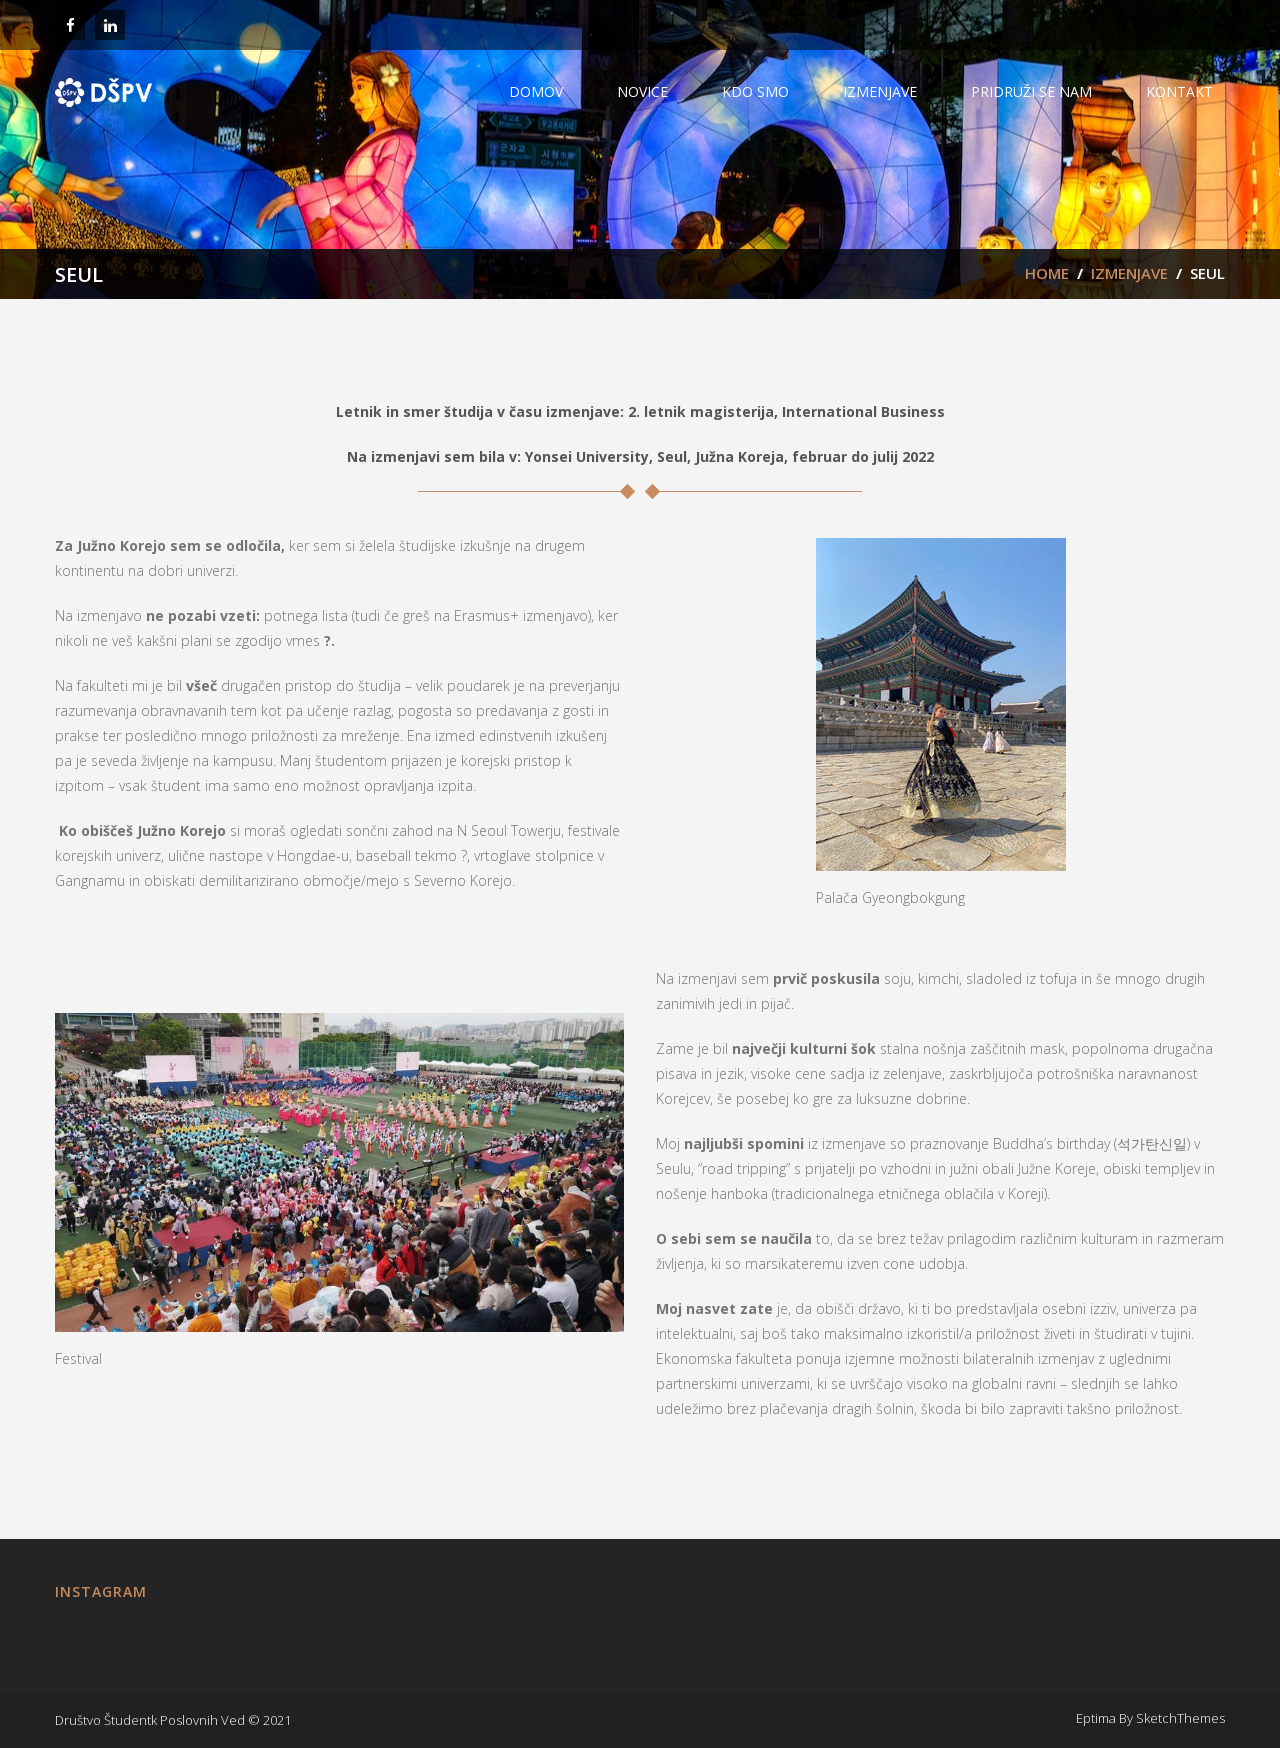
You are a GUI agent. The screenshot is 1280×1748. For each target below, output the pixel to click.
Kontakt (1179, 91)
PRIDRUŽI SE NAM (1031, 91)
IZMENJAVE (880, 91)
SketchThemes (1180, 1718)
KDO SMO (755, 91)
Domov (536, 91)
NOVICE (642, 91)
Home (1047, 273)
